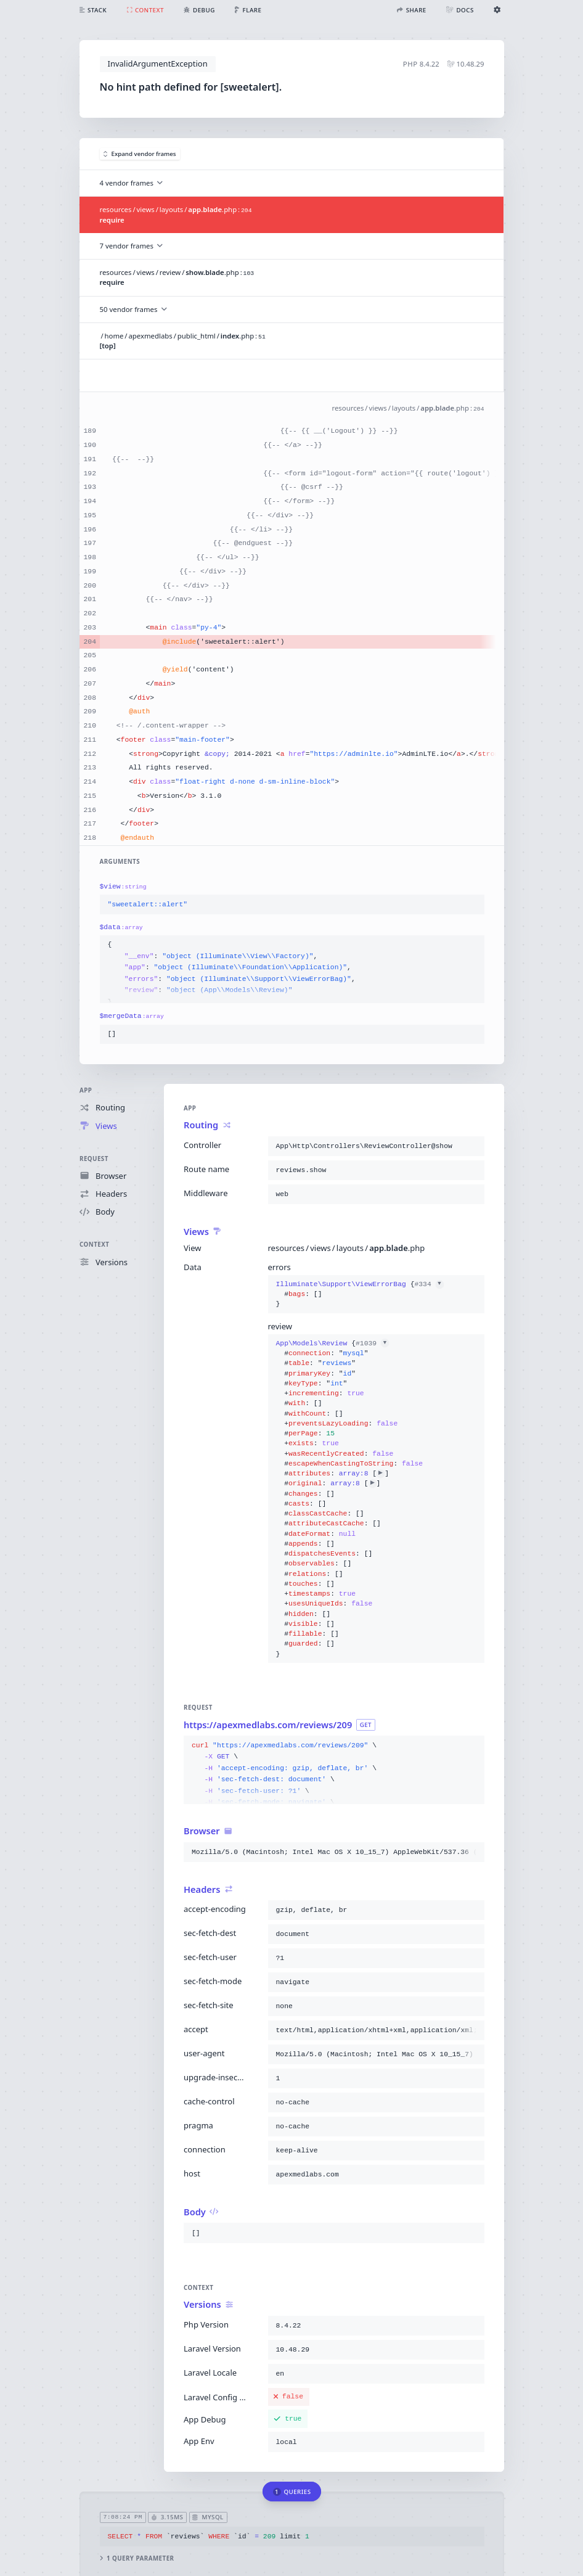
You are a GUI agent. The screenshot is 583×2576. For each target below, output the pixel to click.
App (86, 1090)
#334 (428, 1284)
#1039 (372, 1343)
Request (94, 1158)
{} (359, 1294)
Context (94, 1245)
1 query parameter (136, 2558)
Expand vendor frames (140, 154)
